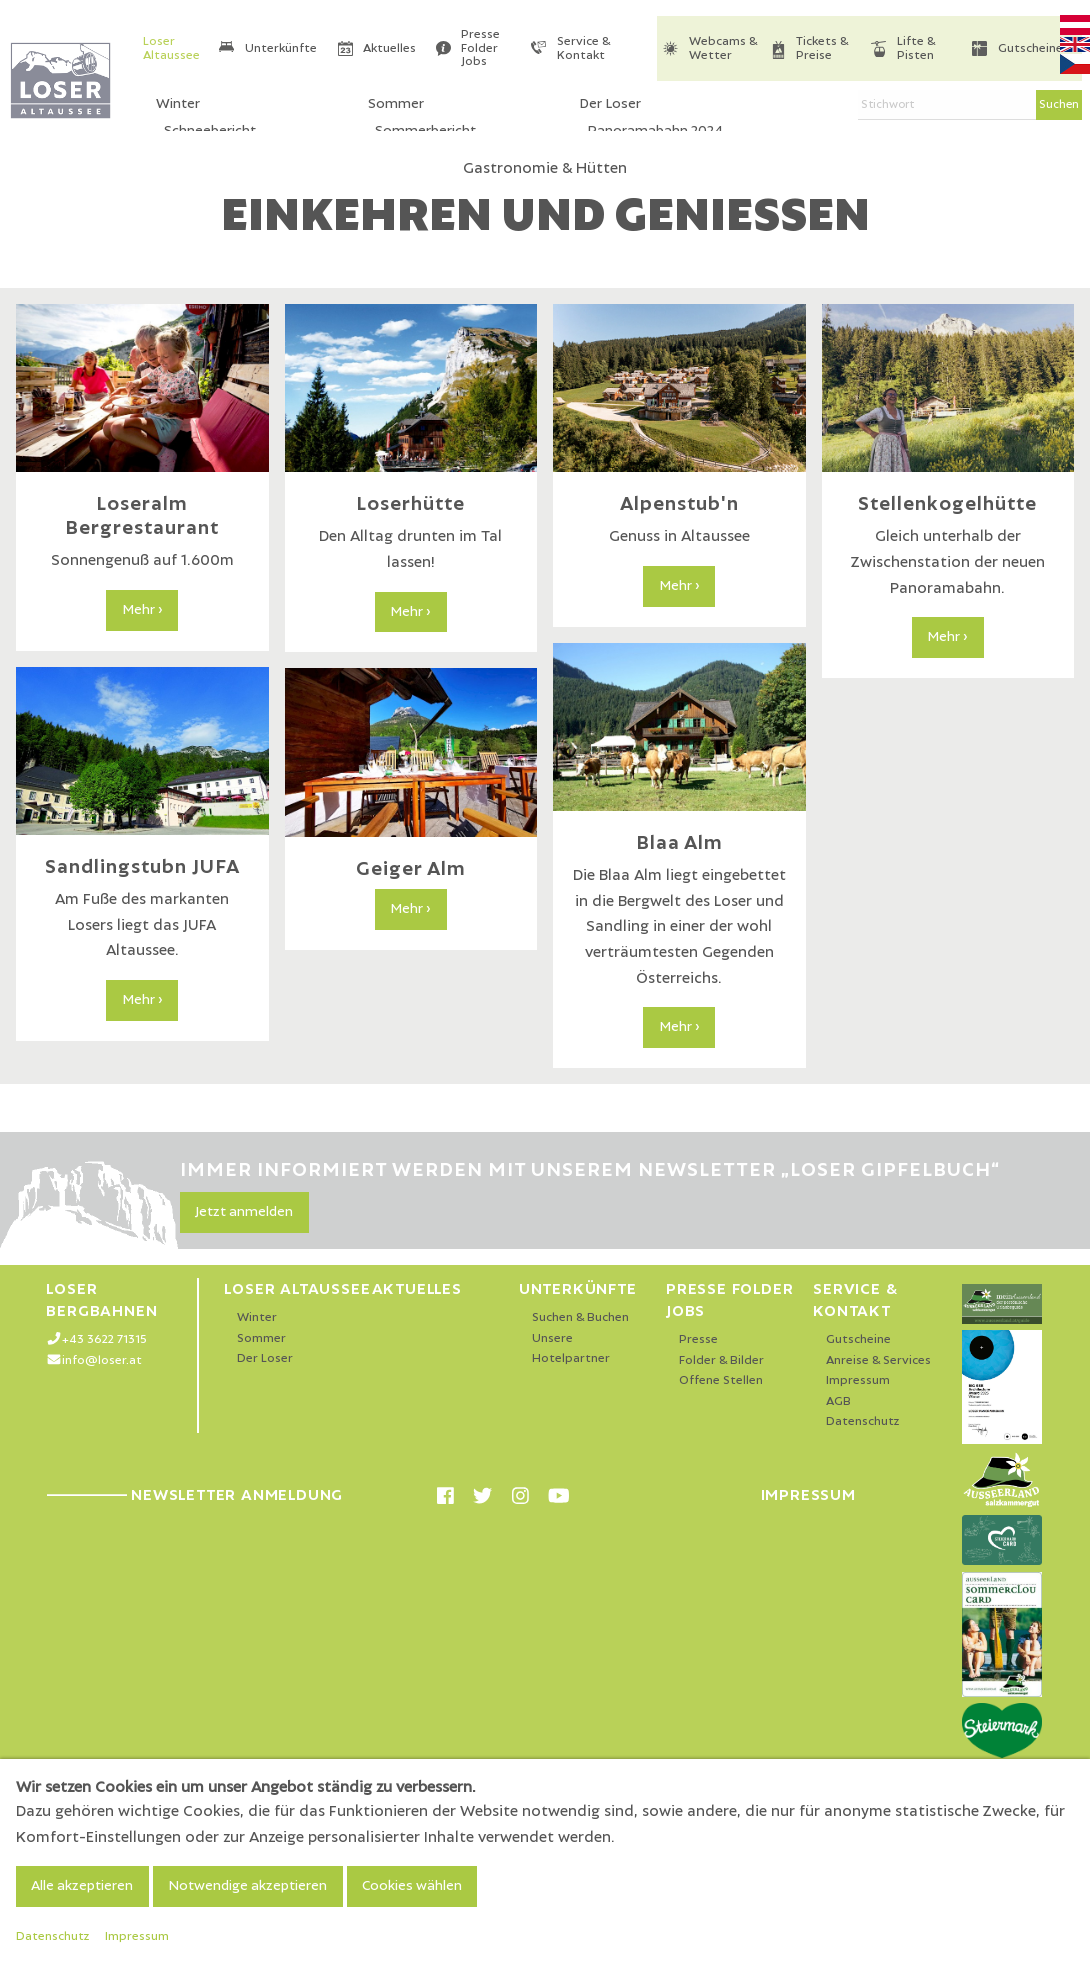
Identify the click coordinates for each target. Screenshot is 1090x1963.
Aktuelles (389, 48)
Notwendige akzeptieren (247, 1886)
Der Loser (265, 1358)
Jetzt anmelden (244, 1212)
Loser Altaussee (171, 48)
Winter (257, 1317)
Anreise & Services (878, 1360)
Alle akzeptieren (82, 1886)
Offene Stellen (721, 1380)
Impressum (858, 1380)
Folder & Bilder (721, 1360)
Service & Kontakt (583, 48)
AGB (838, 1401)
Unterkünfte (281, 48)
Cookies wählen (412, 1886)
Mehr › (142, 610)
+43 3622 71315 (104, 1339)
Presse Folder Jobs (480, 48)
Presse (698, 1339)
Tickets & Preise (822, 48)
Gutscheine (1030, 48)
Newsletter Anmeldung (194, 1495)
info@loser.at (102, 1360)
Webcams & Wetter (723, 48)
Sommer (261, 1338)
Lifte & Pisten (916, 48)
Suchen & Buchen (580, 1317)
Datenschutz (863, 1421)
